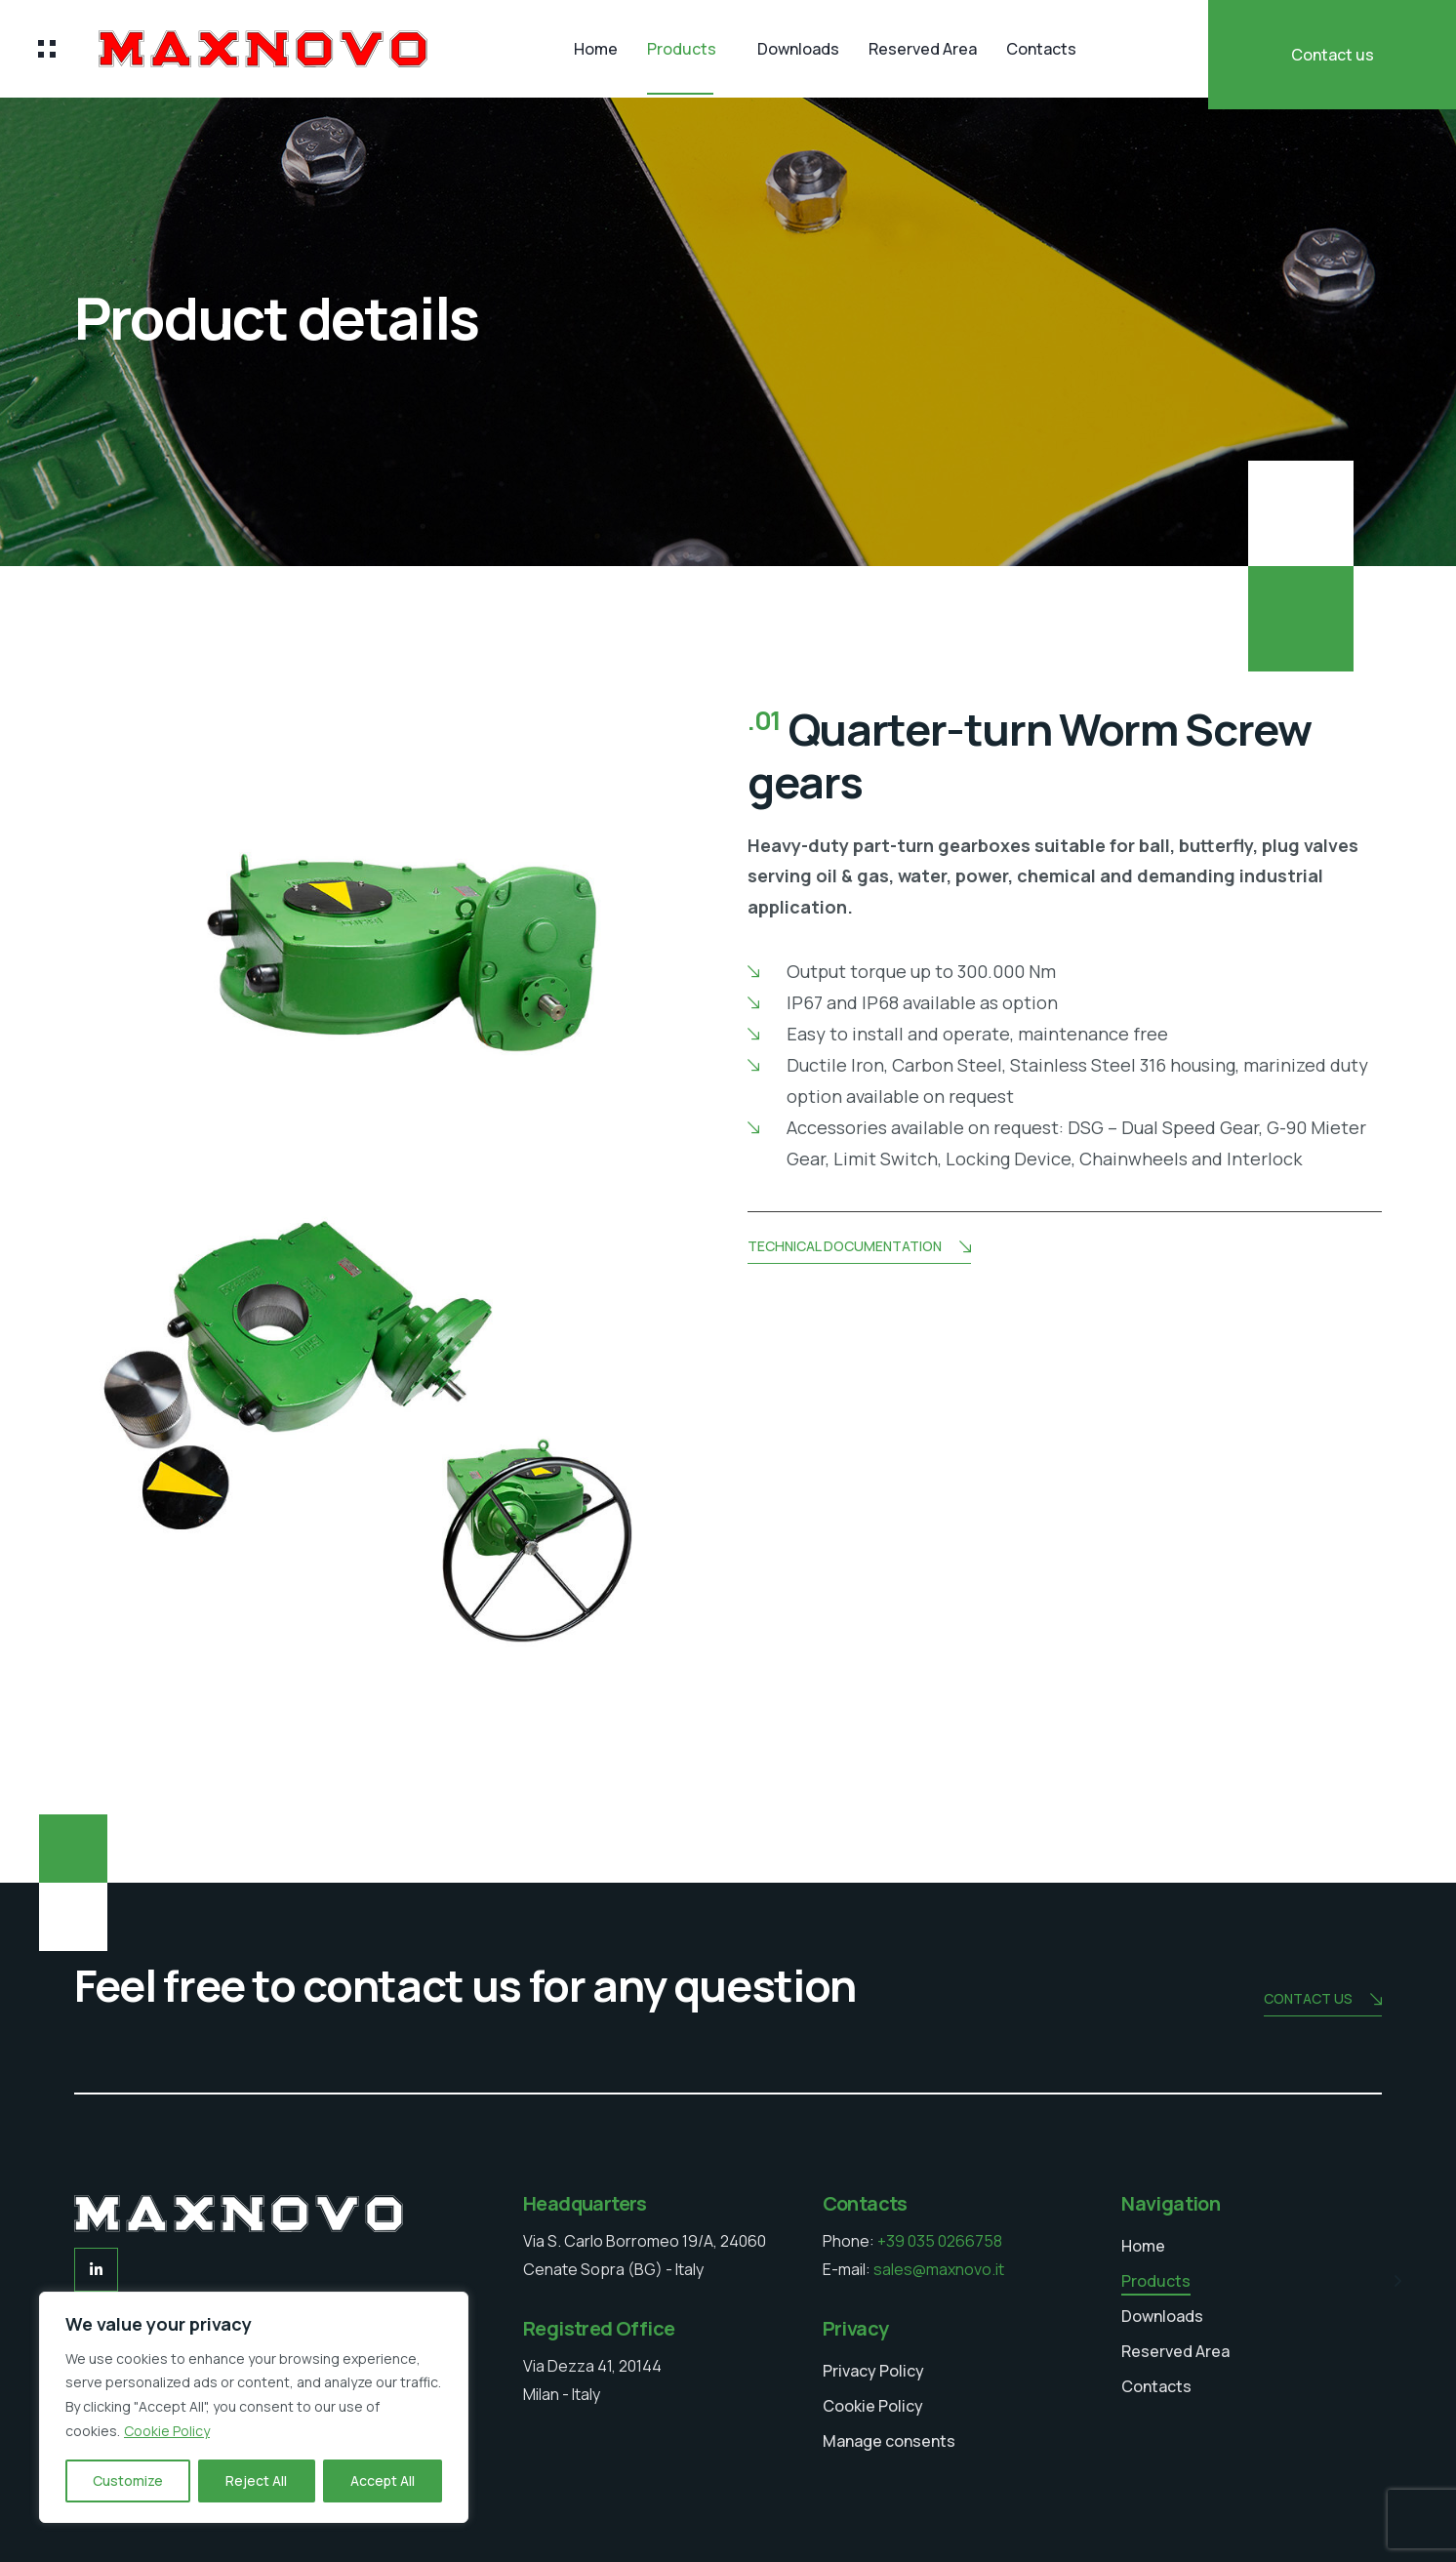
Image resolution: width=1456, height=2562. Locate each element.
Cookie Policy (167, 2430)
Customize (128, 2480)
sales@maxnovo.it (938, 2269)
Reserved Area (923, 49)
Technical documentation (859, 1248)
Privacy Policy (873, 2370)
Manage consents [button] (889, 2441)
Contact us (1332, 54)
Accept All (382, 2480)
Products (681, 49)
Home (596, 49)
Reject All (256, 2480)
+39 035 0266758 (939, 2241)
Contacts (1041, 49)
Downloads (798, 49)
